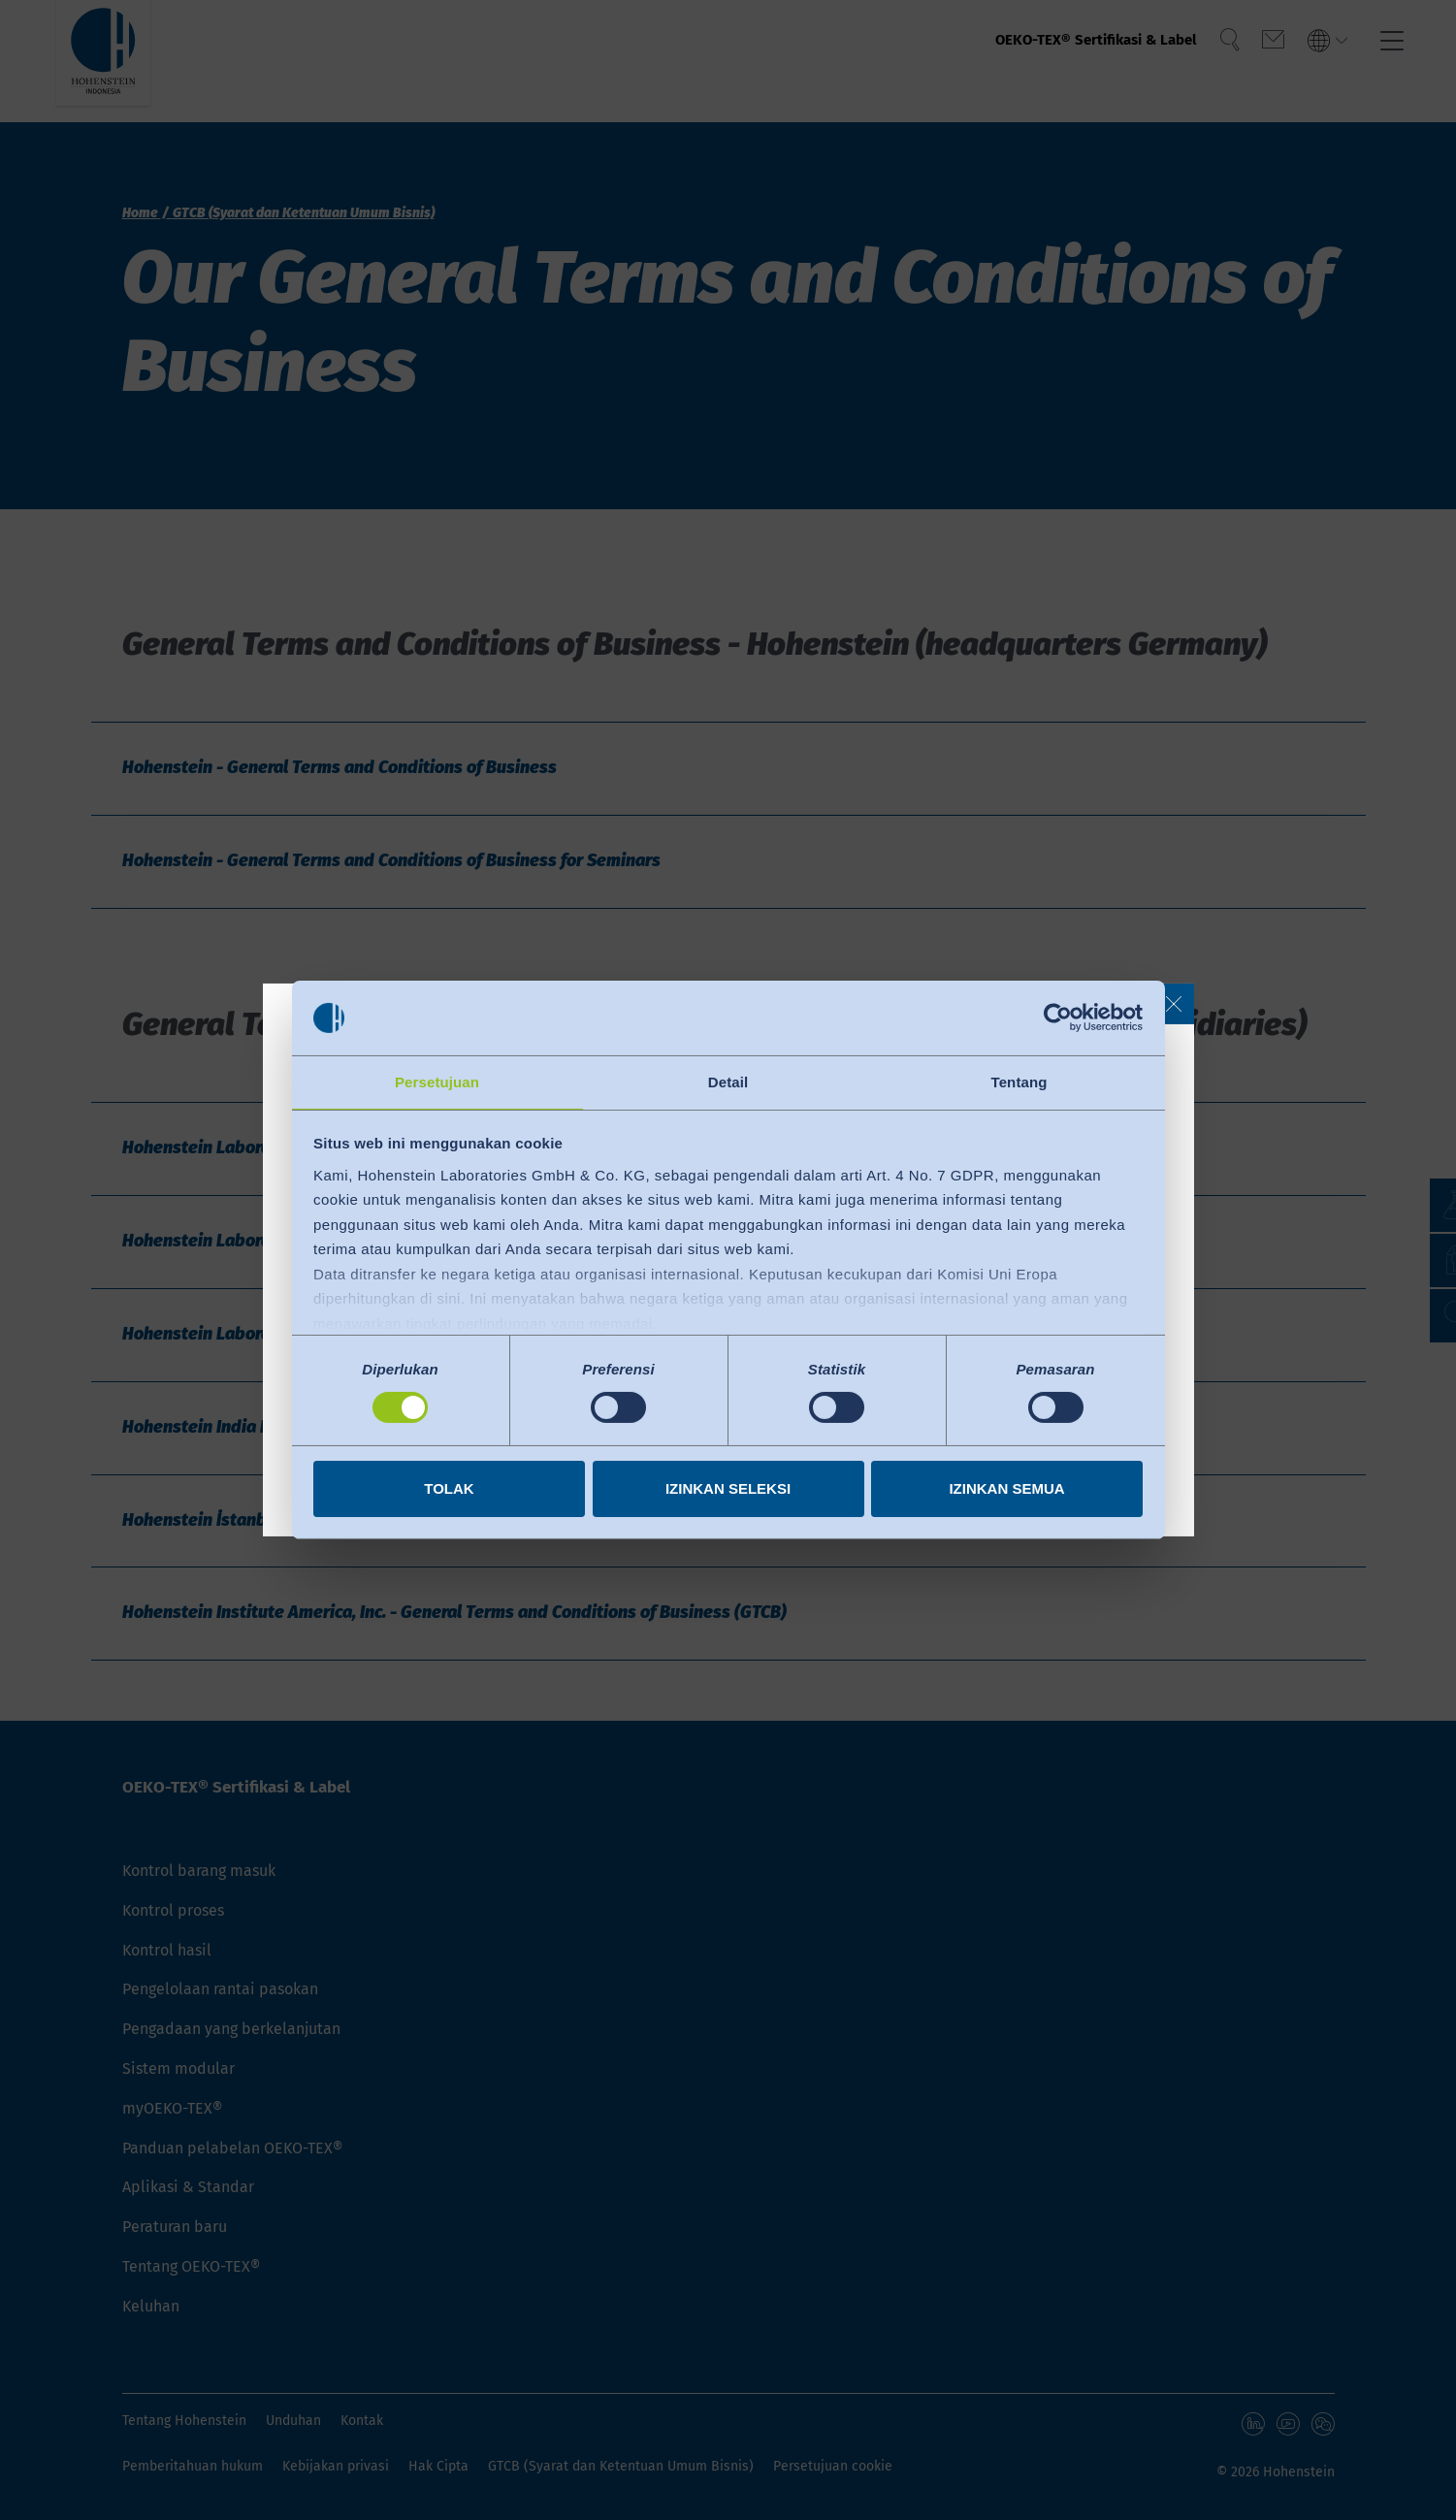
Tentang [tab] (1019, 1081)
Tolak (448, 1489)
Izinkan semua (1006, 1489)
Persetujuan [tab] (437, 1081)
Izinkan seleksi (728, 1489)
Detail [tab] (728, 1081)
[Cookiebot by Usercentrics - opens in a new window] (1058, 1016)
